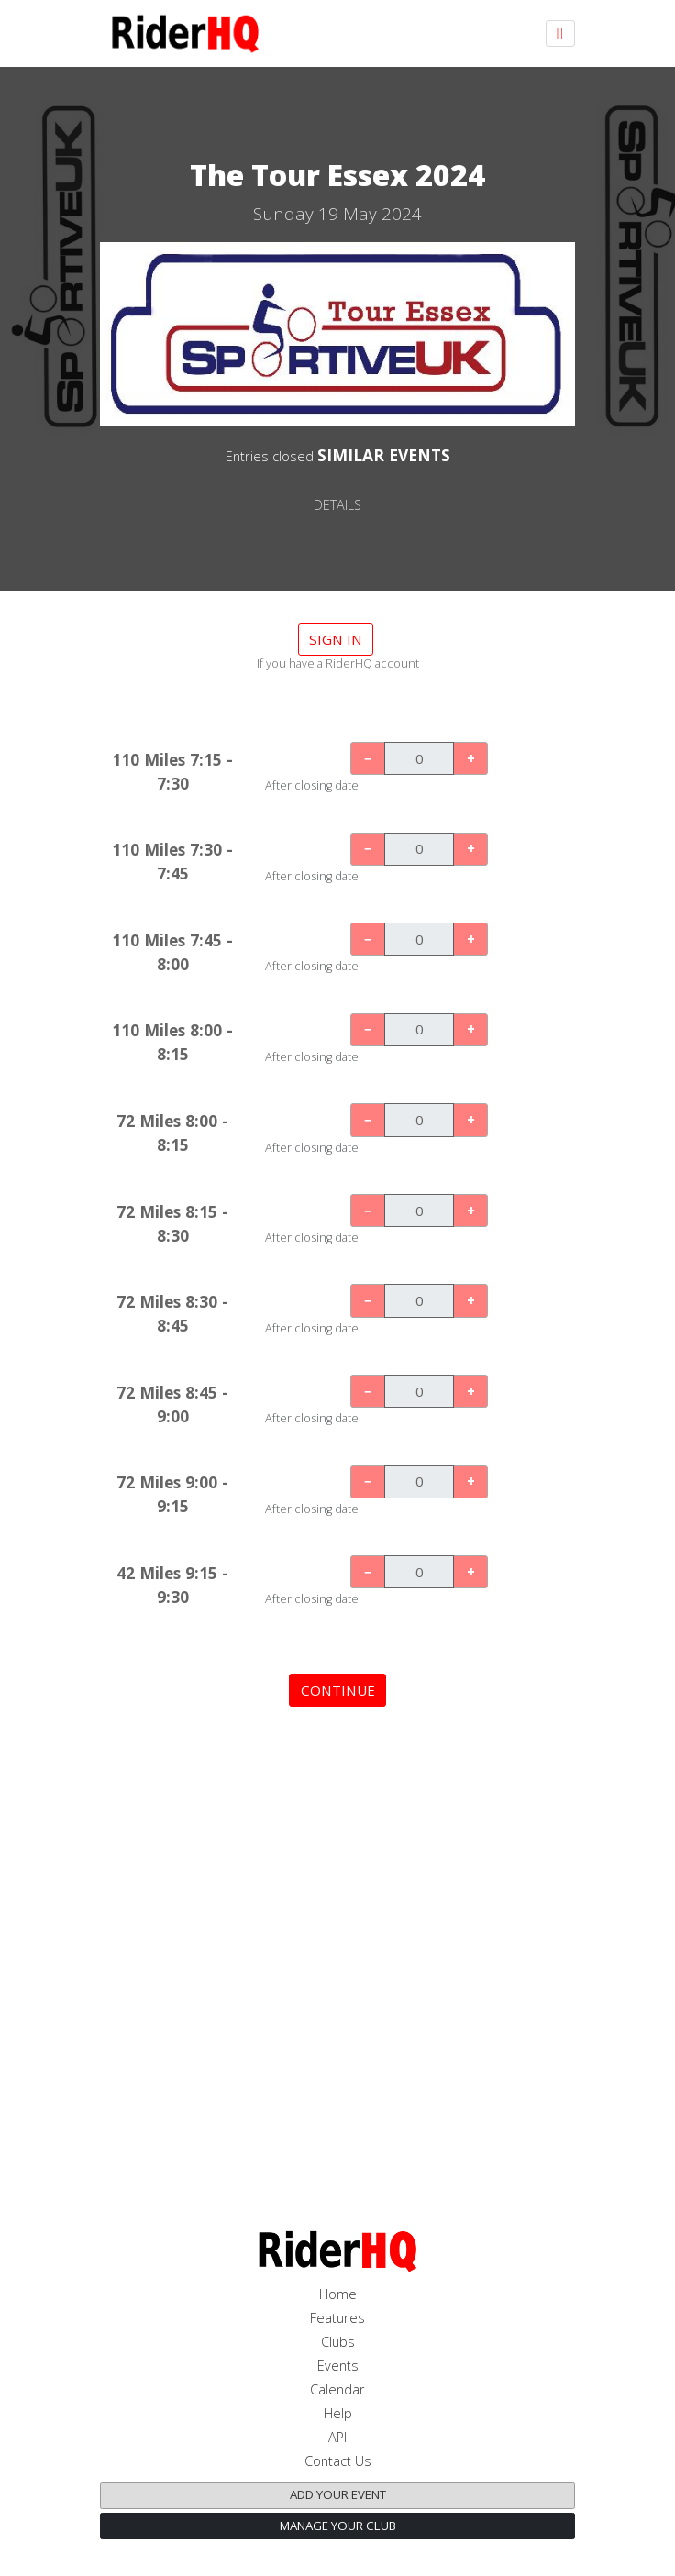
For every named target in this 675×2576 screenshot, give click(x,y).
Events (338, 2365)
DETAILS (337, 505)
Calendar (337, 2389)
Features (337, 2318)
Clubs (338, 2341)
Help (338, 2413)
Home (338, 2294)
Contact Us (337, 2461)
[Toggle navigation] (560, 33)
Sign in (335, 639)
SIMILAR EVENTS (383, 455)
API (337, 2437)
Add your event (338, 2494)
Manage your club (338, 2525)
